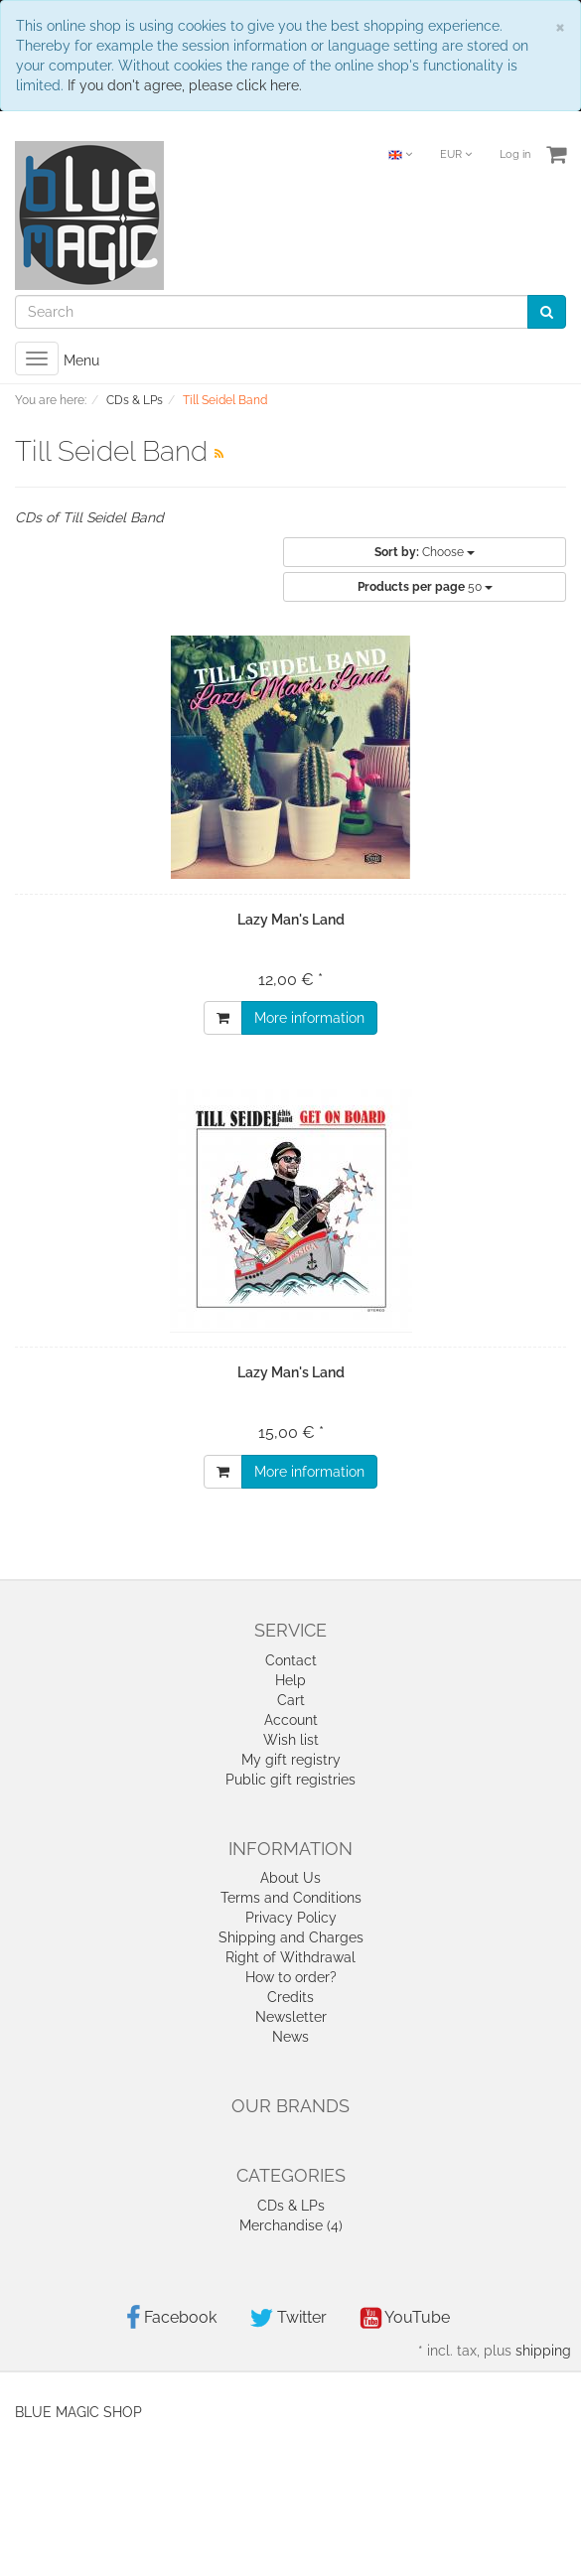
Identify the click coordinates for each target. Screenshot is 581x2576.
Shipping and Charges (290, 1937)
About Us (290, 1878)
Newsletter (291, 2017)
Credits (290, 1997)
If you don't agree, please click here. (185, 85)
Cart (291, 1700)
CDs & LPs (291, 2206)
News (290, 2037)
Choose (424, 552)
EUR (456, 154)
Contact (291, 1660)
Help (290, 1680)
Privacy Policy (291, 1918)
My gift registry (291, 1760)
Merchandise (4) (291, 2225)
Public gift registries (290, 1780)
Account (291, 1720)
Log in (515, 154)
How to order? (291, 1977)
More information (309, 1018)
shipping (543, 2351)
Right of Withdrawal (290, 1957)
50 (425, 587)
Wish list (291, 1740)
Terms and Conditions (291, 1898)
